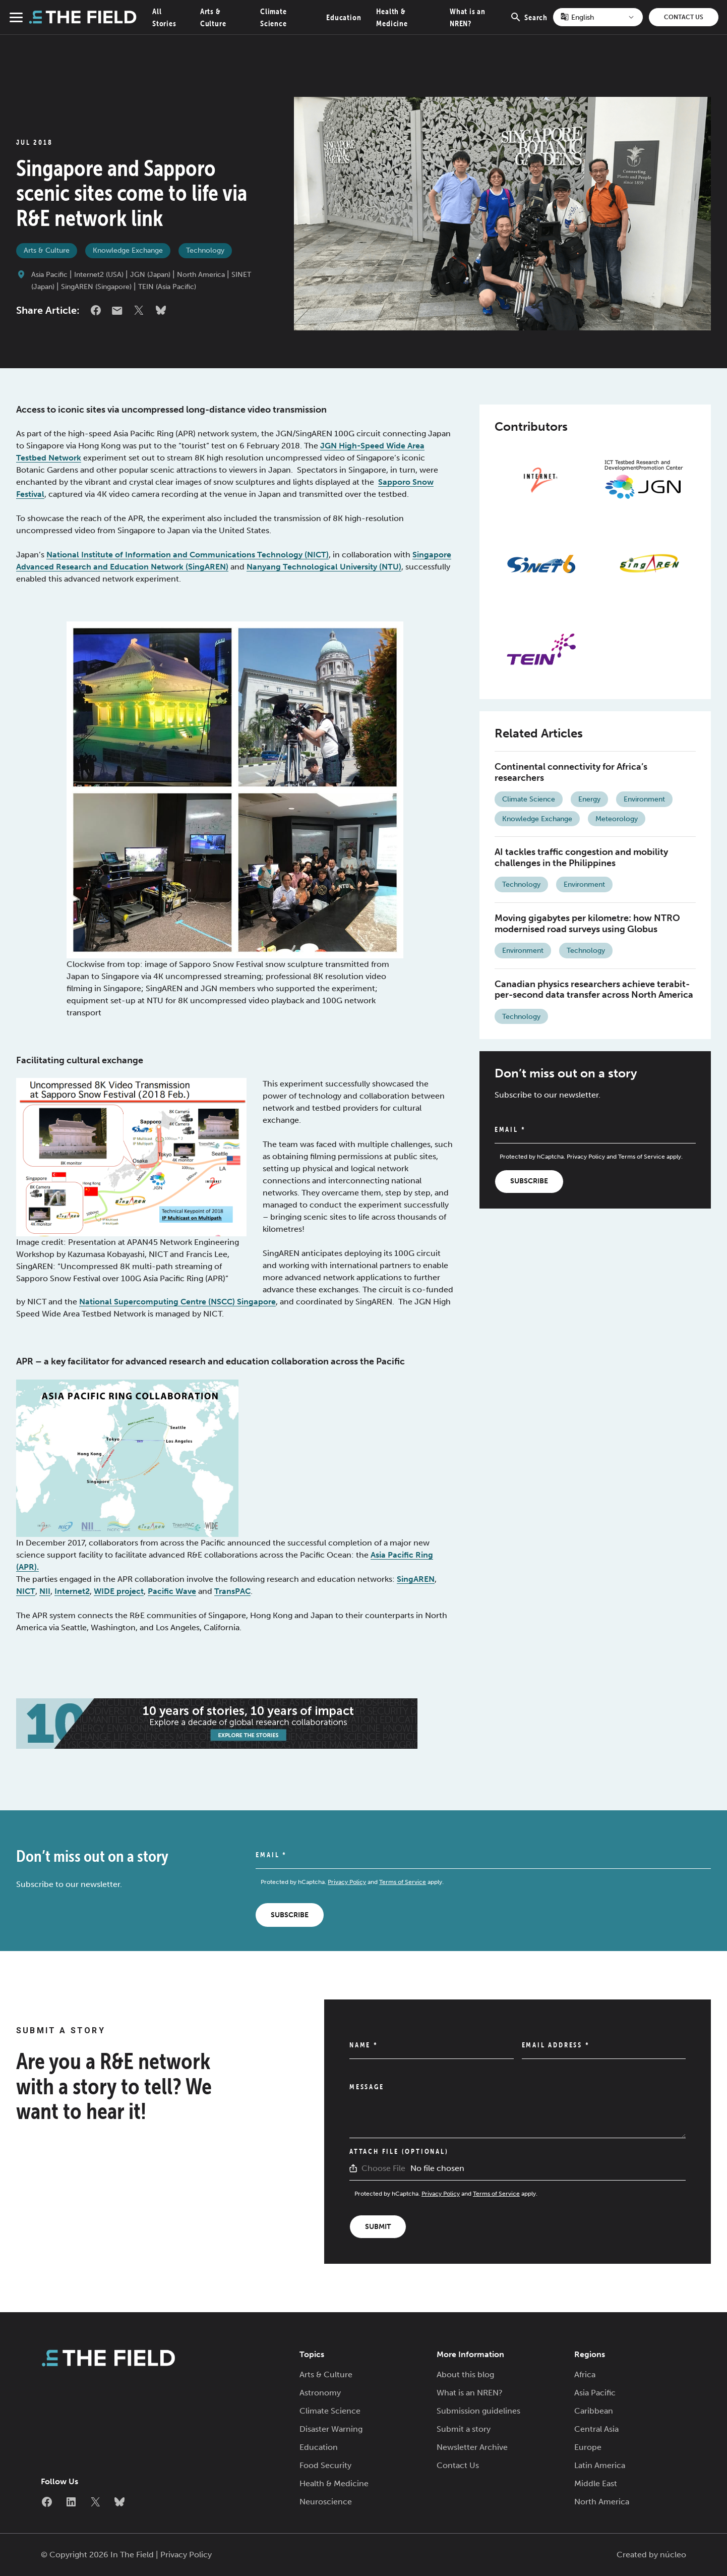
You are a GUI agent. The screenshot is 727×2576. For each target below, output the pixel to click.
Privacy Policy (586, 1156)
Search (529, 22)
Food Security (325, 2465)
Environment (644, 799)
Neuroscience (325, 2501)
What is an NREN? (470, 2392)
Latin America (599, 2465)
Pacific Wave (172, 1591)
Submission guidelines (478, 2411)
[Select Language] (598, 17)
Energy (589, 799)
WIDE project (119, 1591)
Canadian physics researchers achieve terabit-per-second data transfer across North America (594, 990)
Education (343, 17)
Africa (584, 2374)
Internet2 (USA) (99, 274)
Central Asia (596, 2429)
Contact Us (683, 17)
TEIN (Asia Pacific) (167, 286)
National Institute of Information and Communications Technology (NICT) (187, 554)
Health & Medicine (334, 2483)
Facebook (96, 310)
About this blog (465, 2374)
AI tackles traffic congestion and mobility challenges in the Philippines (581, 857)
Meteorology (616, 819)
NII (44, 1591)
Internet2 (72, 1591)
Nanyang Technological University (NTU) (324, 566)
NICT (25, 1591)
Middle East (595, 2483)
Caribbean (593, 2411)
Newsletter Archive (472, 2447)
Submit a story (464, 2429)
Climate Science (528, 799)
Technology (205, 250)
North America (201, 274)
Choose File (383, 2168)
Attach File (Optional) (399, 2151)
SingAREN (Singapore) (96, 286)
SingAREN (416, 1579)
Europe (587, 2447)
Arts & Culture (47, 250)
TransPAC (232, 1591)
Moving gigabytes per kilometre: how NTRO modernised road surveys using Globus (587, 923)
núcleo (673, 2554)
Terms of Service (641, 1156)
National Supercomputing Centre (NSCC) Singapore (177, 1301)
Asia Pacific (49, 274)
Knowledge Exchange (128, 250)
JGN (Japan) (150, 274)
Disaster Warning (330, 2429)
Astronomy (320, 2392)
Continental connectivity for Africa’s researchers (571, 772)
